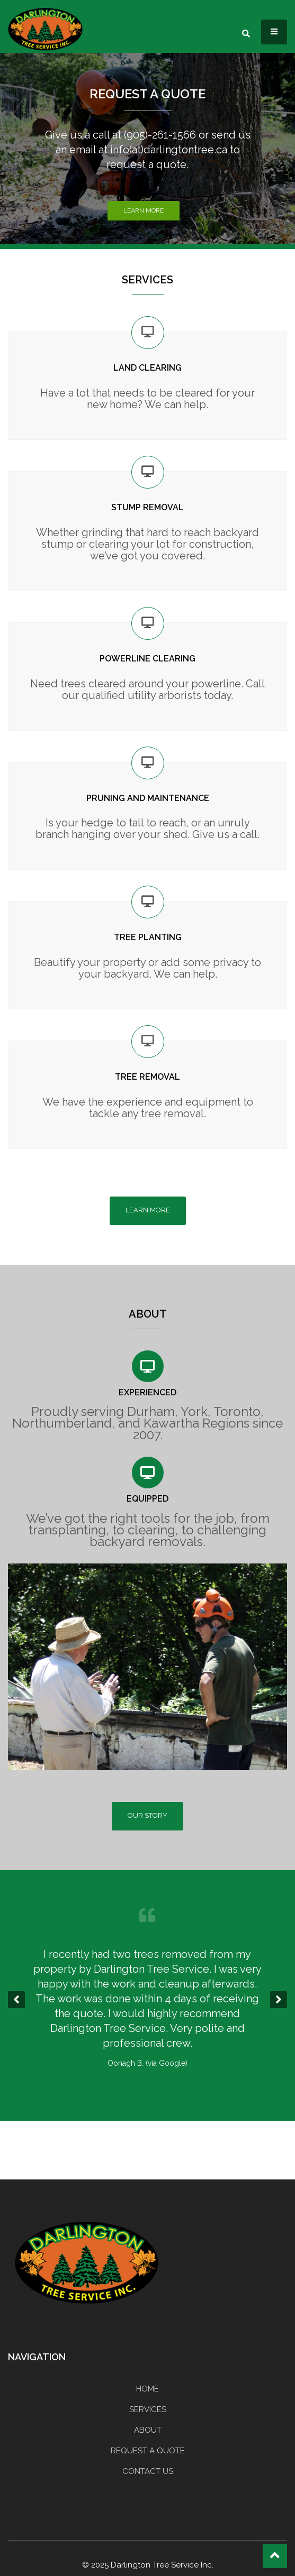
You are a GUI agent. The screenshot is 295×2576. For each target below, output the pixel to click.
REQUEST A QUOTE (147, 94)
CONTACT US (147, 2471)
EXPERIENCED (147, 1392)
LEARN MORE (148, 1210)
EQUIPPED (147, 1499)
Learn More (143, 210)
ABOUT (148, 2430)
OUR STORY (147, 1815)
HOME (147, 2389)
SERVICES (147, 2409)
